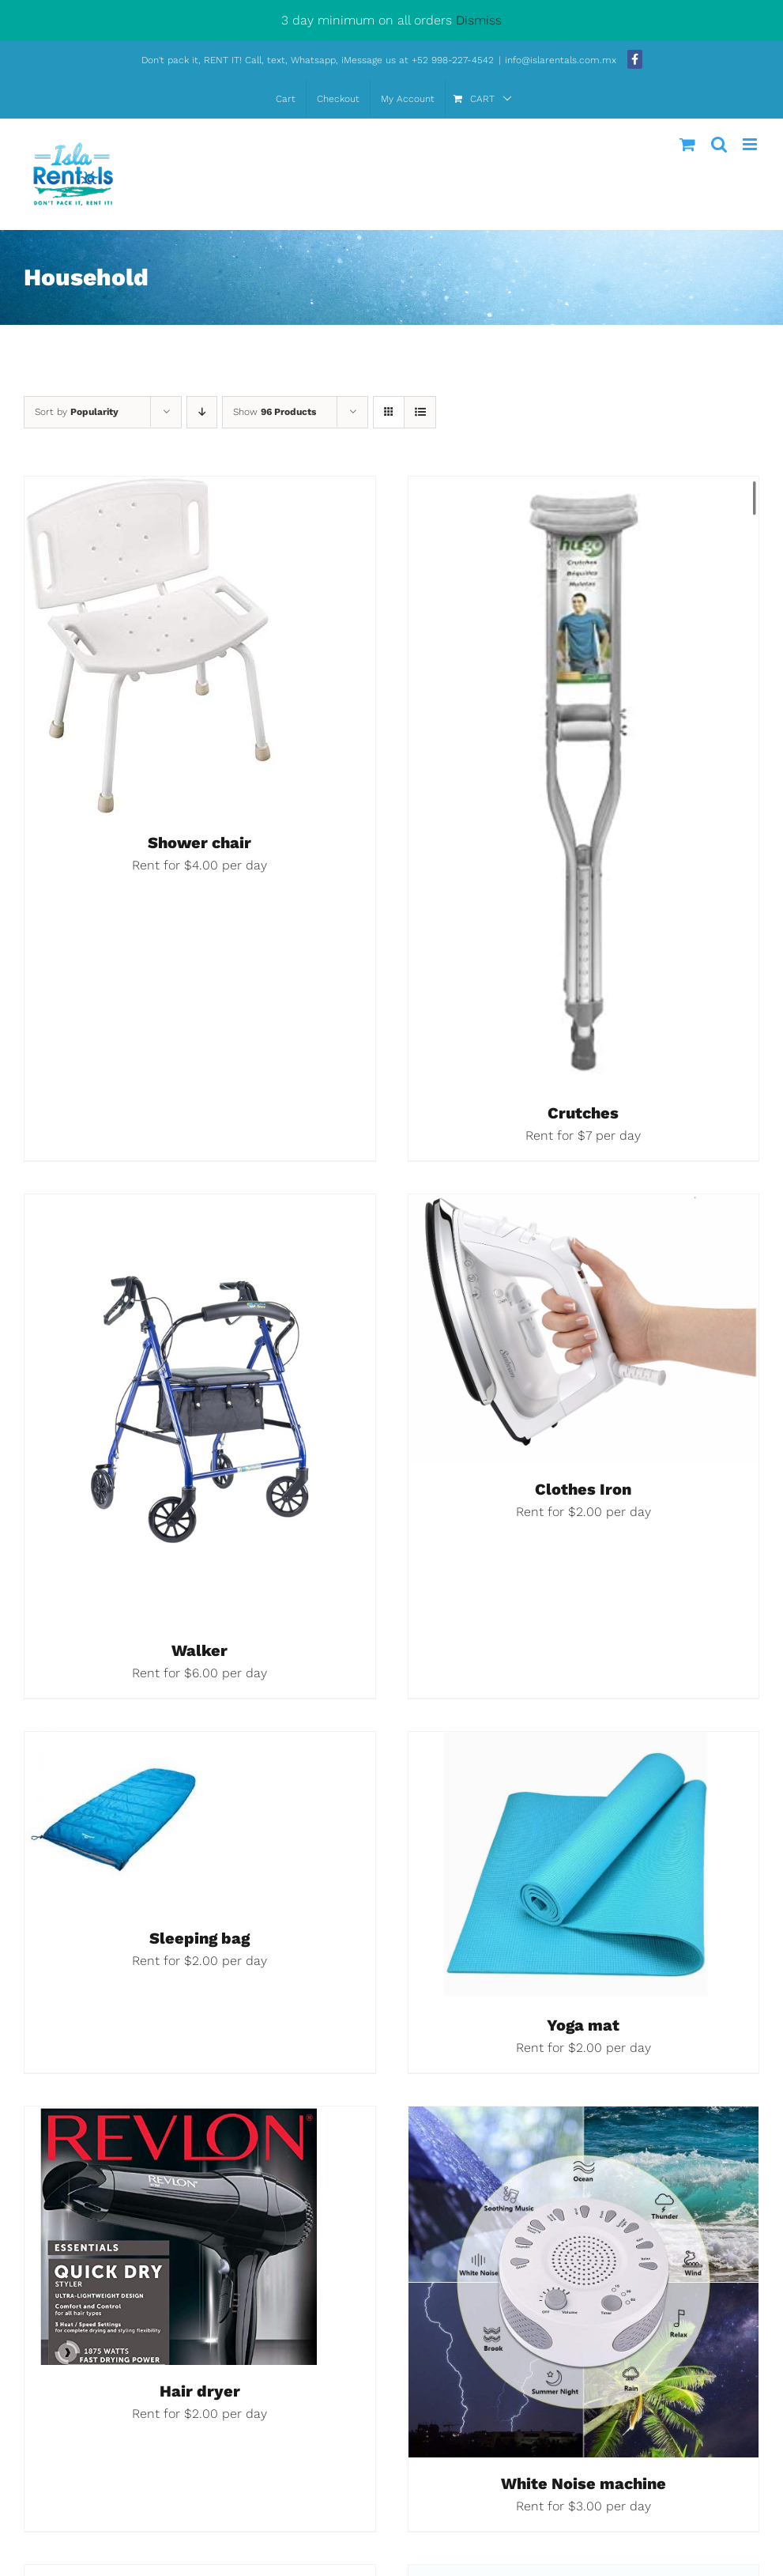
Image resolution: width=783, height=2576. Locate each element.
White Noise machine (583, 2483)
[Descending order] (201, 412)
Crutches (583, 1112)
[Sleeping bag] (114, 1744)
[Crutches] (583, 488)
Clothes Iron (583, 1489)
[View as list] (420, 412)
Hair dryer (200, 2391)
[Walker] (199, 1206)
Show (274, 411)
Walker (199, 1650)
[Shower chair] (150, 488)
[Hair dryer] (173, 2118)
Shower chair (199, 842)
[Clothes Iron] (583, 1206)
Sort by (77, 411)
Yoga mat (583, 2025)
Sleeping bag (199, 1938)
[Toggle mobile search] (719, 144)
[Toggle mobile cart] (687, 144)
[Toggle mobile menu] (751, 144)
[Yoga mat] (583, 1744)
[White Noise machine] (583, 2118)
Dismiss (479, 20)
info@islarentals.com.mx (562, 60)
